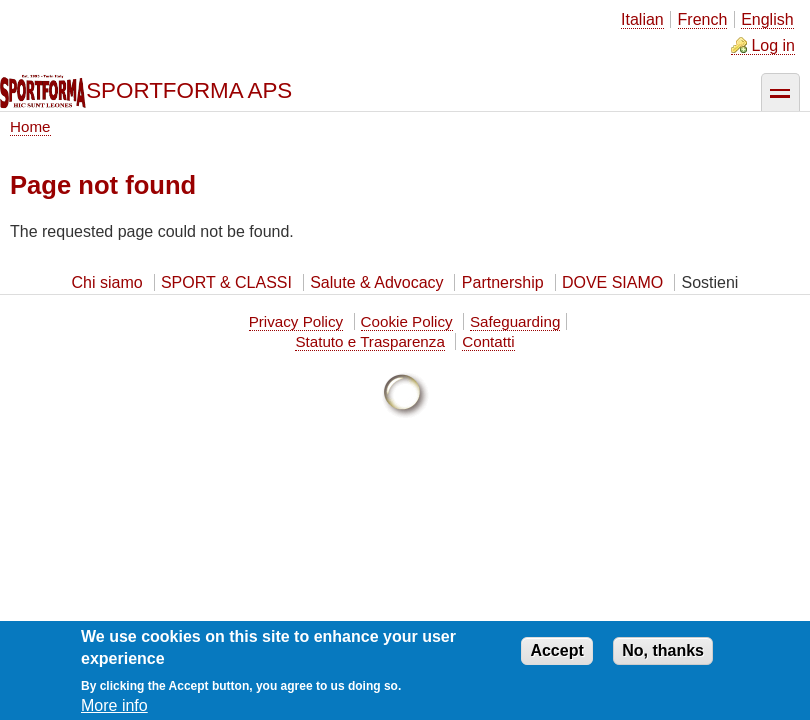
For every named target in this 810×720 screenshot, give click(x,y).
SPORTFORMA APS (189, 90)
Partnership (503, 282)
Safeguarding (515, 321)
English (767, 19)
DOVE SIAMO (612, 282)
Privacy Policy (296, 321)
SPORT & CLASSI (226, 282)
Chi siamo (107, 282)
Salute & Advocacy (376, 282)
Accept (556, 657)
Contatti (488, 341)
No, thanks (663, 657)
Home (30, 126)
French (703, 19)
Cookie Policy (407, 321)
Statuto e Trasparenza (369, 341)
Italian (642, 19)
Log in (773, 45)
